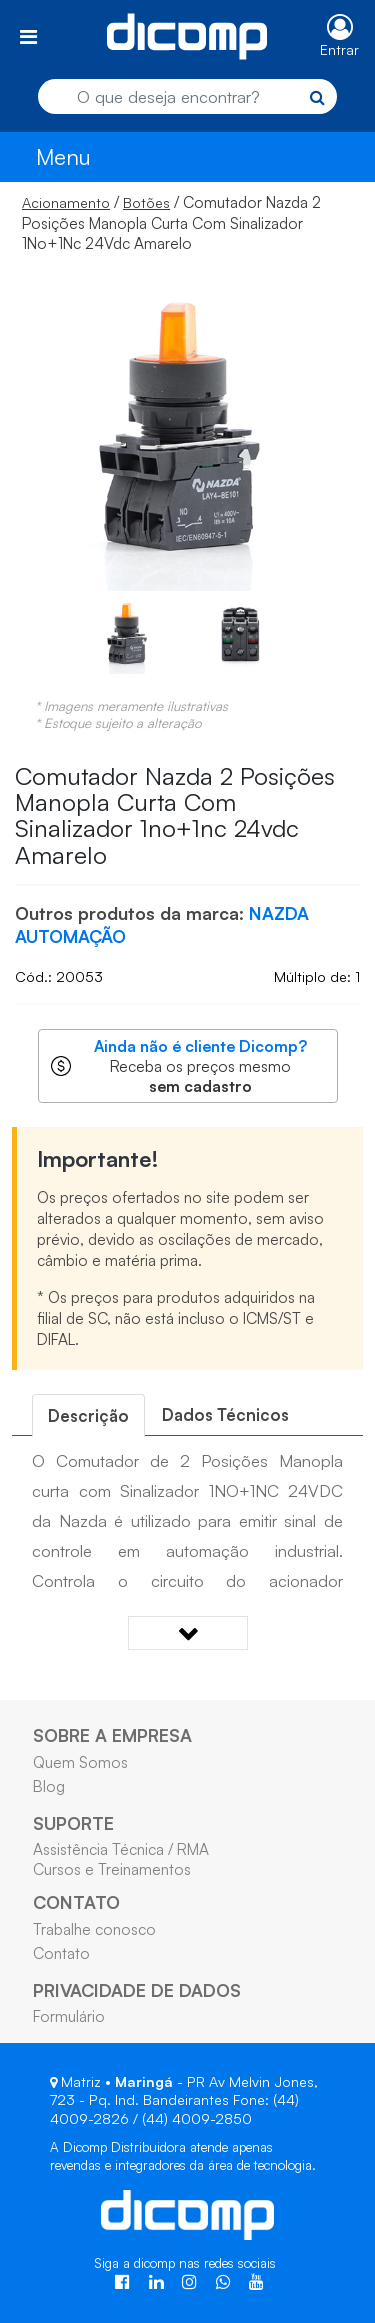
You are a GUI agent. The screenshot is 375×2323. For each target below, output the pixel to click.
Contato (61, 1953)
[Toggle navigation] (28, 36)
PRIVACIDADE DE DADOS (137, 1990)
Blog (49, 1786)
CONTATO (76, 1902)
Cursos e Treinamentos (112, 1869)
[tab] (88, 1415)
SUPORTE (73, 1823)
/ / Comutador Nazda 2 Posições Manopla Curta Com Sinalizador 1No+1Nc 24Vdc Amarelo (171, 222)
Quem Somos (80, 1762)
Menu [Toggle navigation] (63, 156)
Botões (146, 202)
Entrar (339, 49)
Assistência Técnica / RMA (121, 1849)
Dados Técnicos (225, 1414)
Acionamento (66, 202)
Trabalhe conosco (94, 1929)
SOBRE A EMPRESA (112, 1735)
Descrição (88, 1415)
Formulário (69, 2016)
